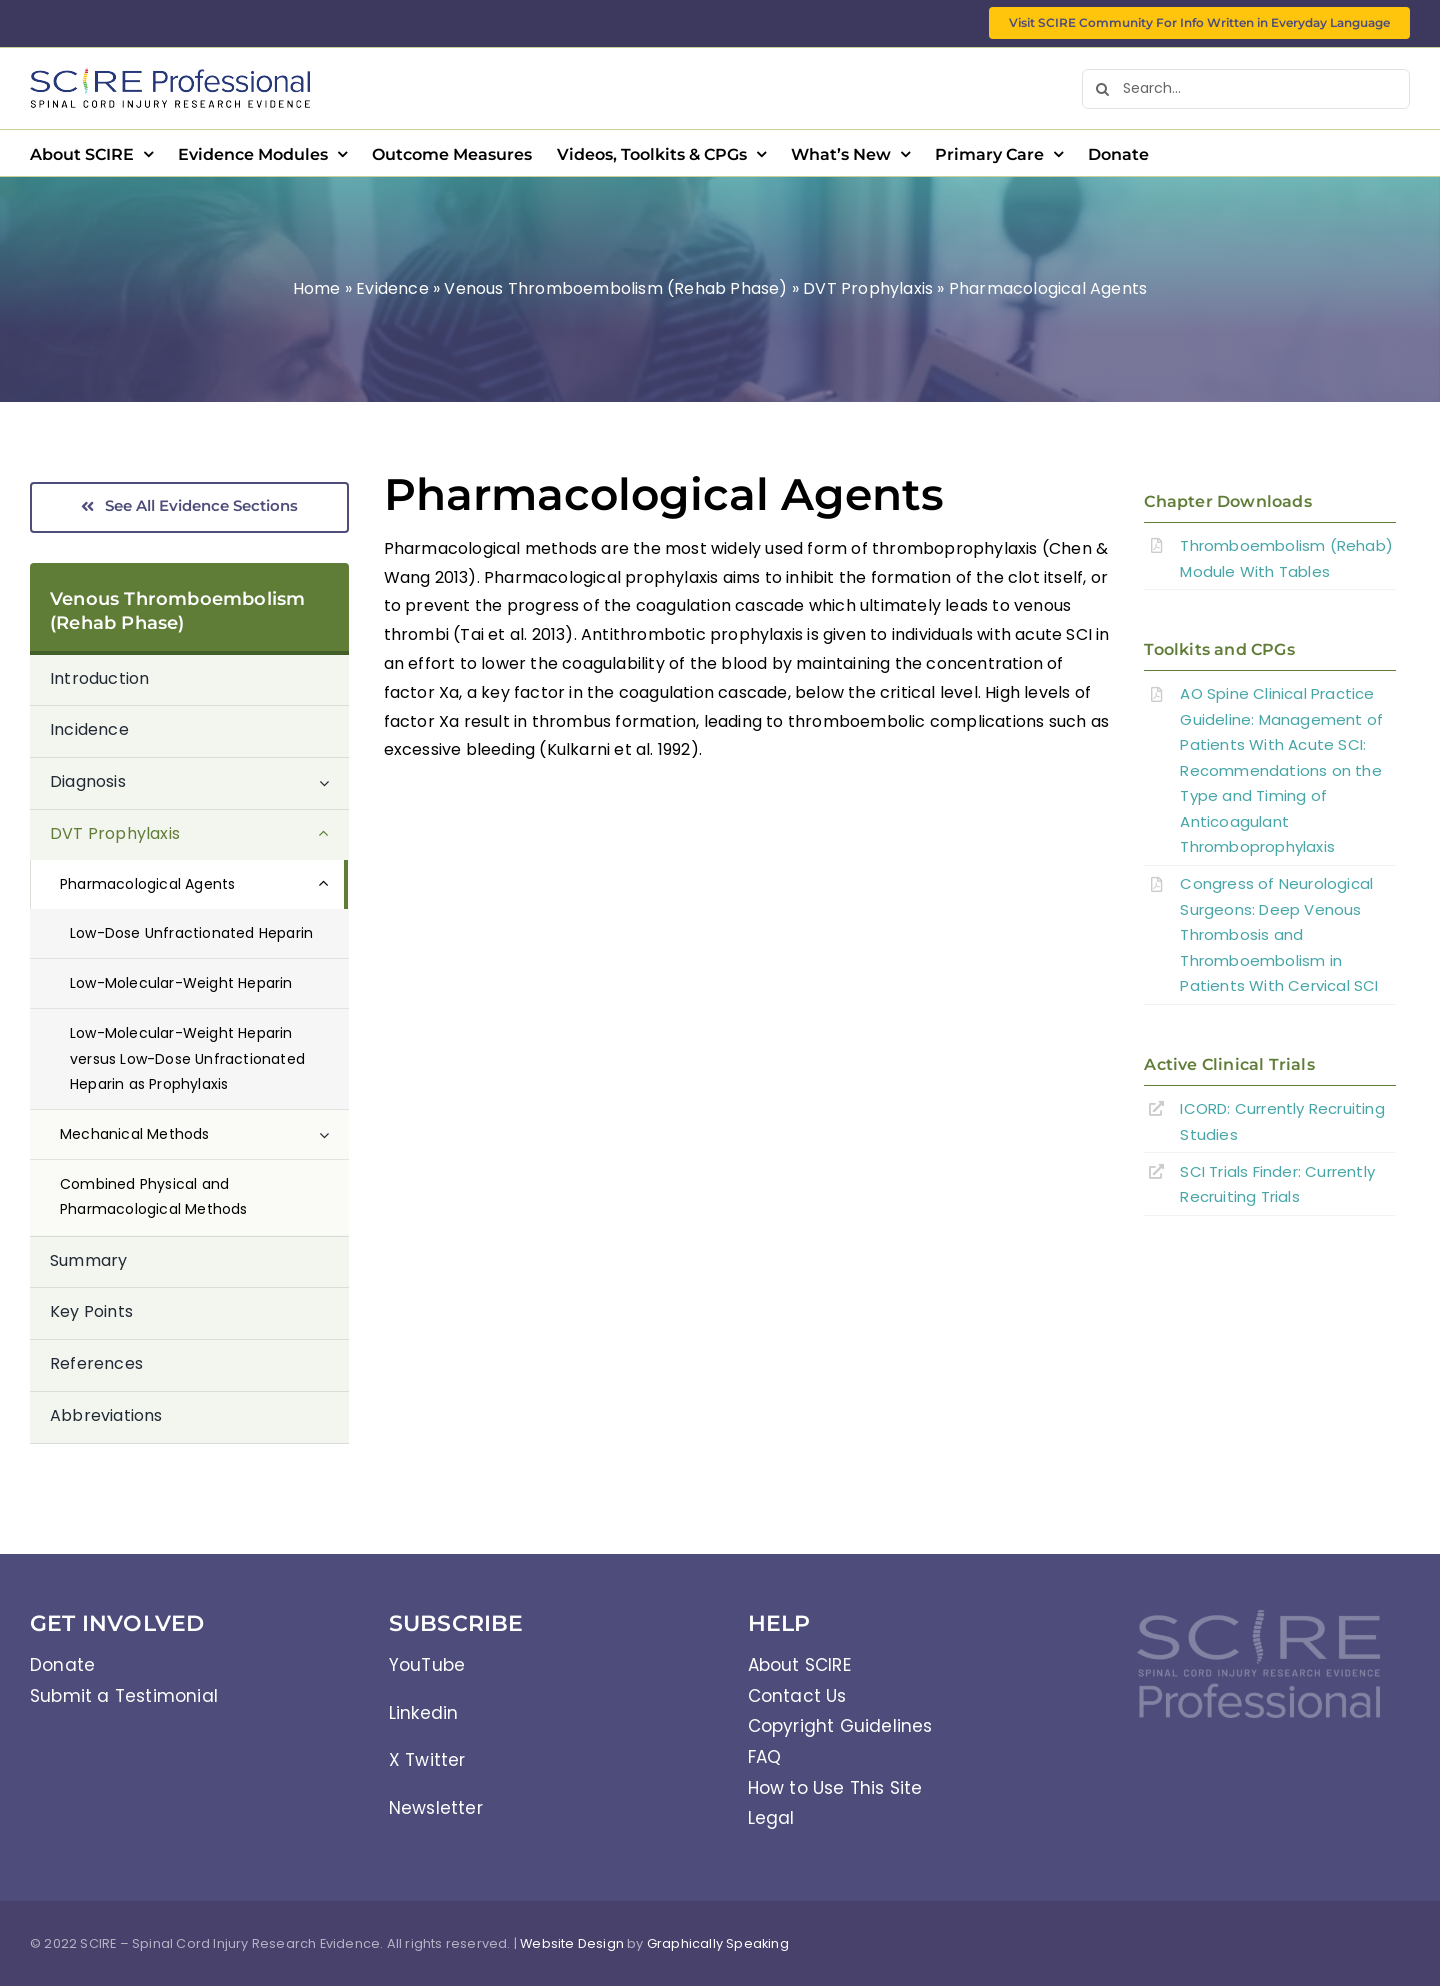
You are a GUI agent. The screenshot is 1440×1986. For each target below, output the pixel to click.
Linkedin (424, 1713)
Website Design (572, 1943)
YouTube (427, 1665)
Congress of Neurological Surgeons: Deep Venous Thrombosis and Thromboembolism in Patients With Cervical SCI (1279, 934)
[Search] (1102, 89)
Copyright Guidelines (840, 1726)
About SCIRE (799, 1665)
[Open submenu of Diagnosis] (334, 783)
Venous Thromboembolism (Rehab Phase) (615, 288)
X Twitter (427, 1760)
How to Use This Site (835, 1788)
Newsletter (436, 1808)
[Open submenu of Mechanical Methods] (334, 1134)
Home (317, 288)
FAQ (765, 1757)
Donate (62, 1665)
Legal (771, 1818)
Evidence (392, 288)
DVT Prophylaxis (868, 288)
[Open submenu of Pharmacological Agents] (334, 884)
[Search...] (1246, 89)
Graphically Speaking (718, 1943)
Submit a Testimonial (124, 1696)
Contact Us (797, 1696)
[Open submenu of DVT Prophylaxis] (334, 835)
